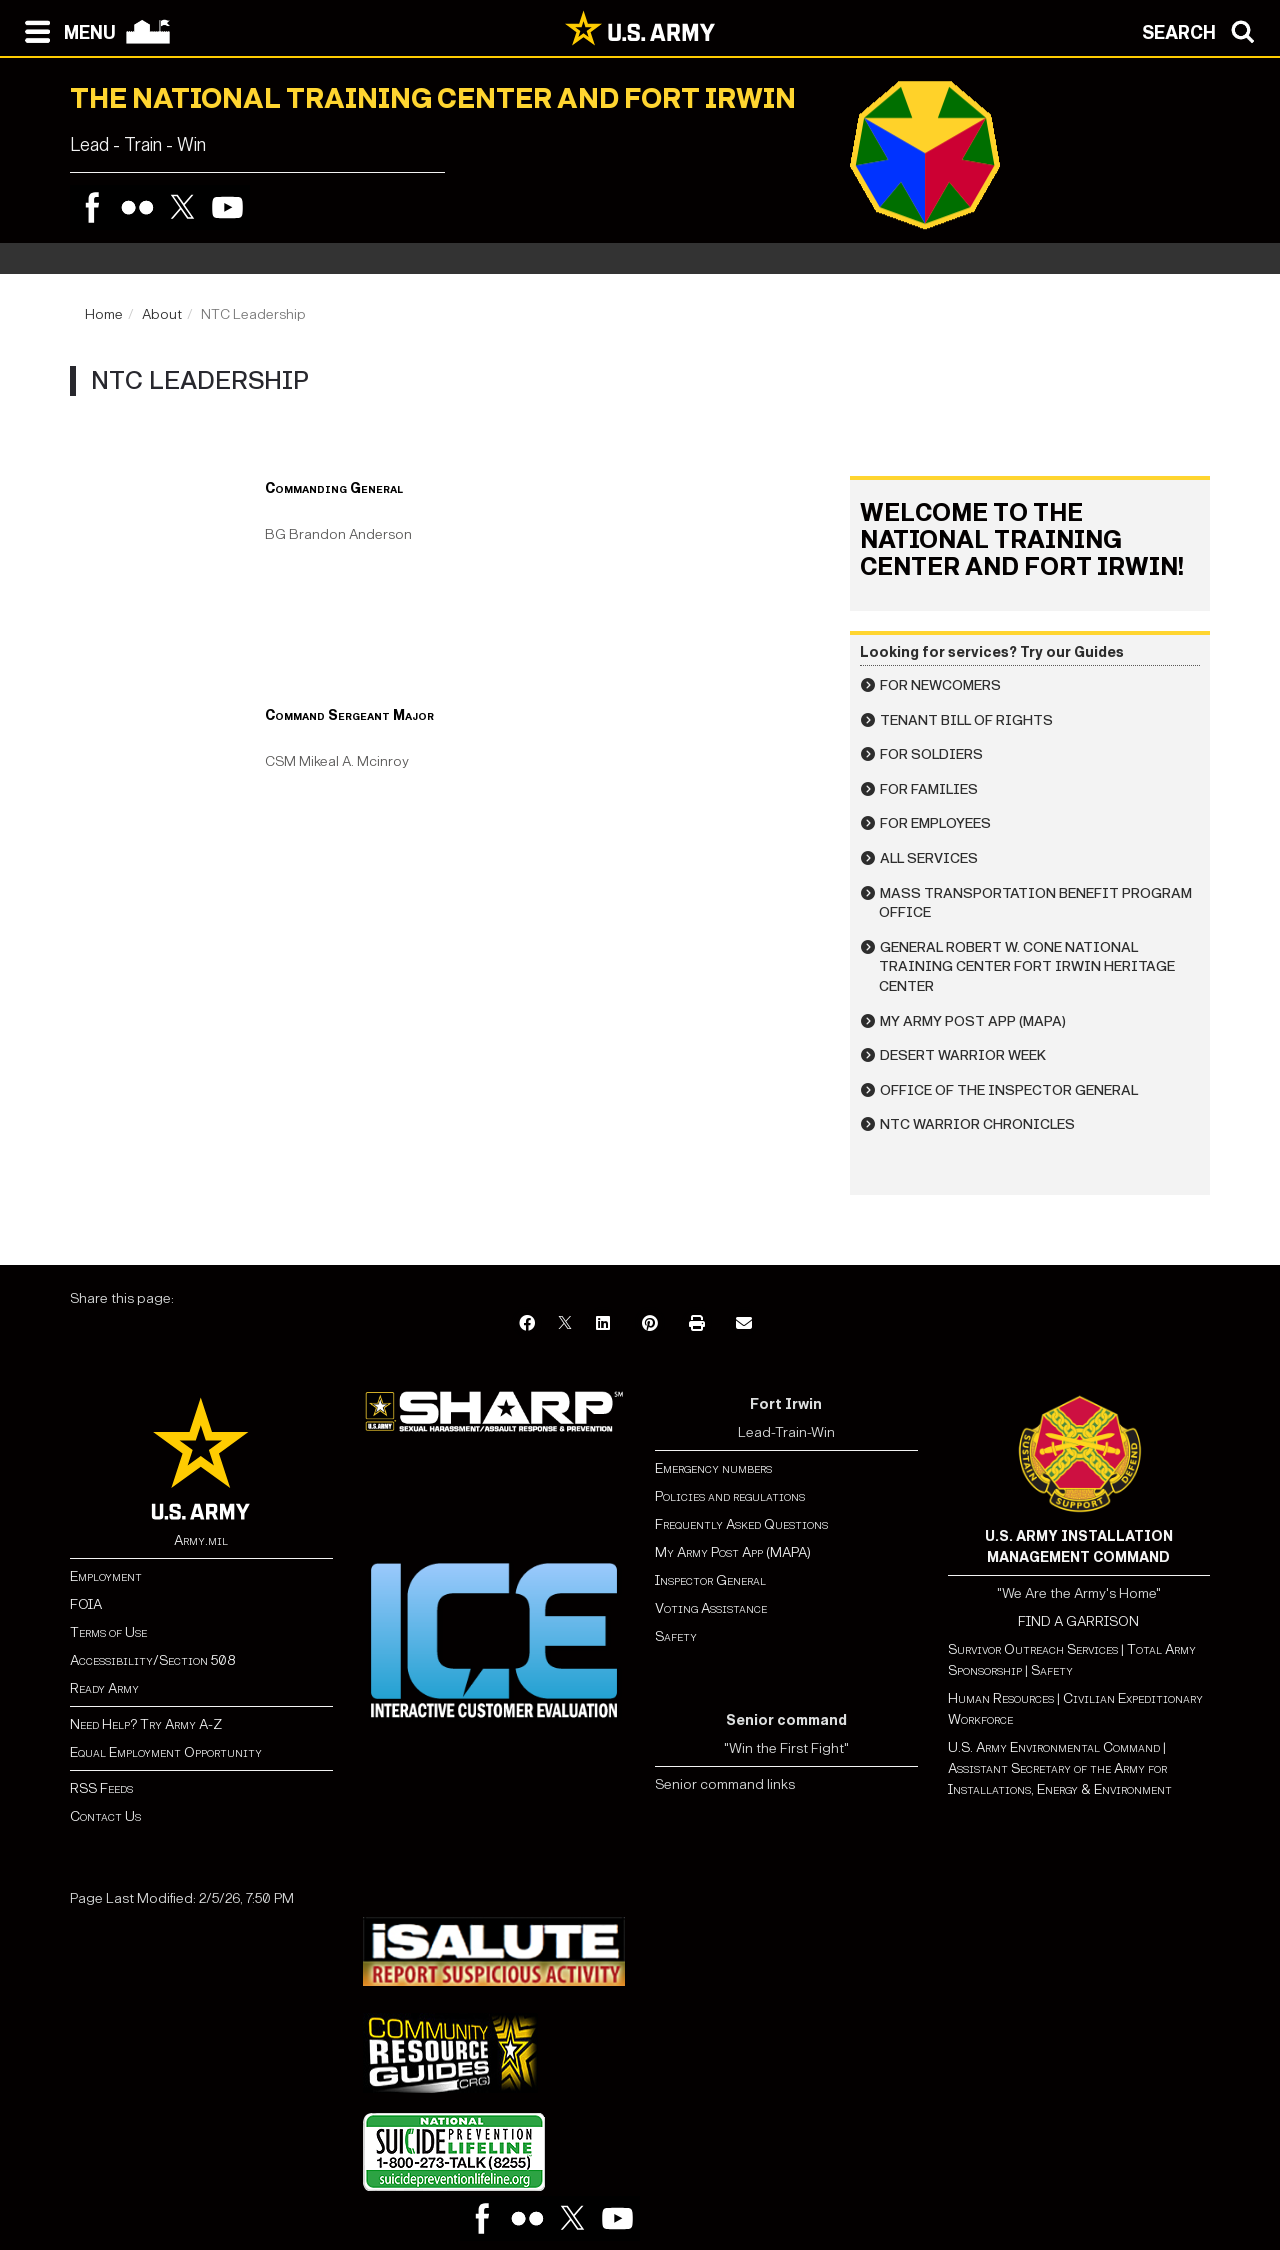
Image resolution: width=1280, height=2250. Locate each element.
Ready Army (104, 1688)
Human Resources (1001, 1698)
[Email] (744, 1324)
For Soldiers (931, 754)
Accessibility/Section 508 (152, 1660)
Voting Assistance (711, 1608)
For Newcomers (940, 685)
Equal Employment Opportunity (166, 1752)
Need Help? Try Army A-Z (146, 1724)
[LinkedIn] (603, 1324)
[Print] (697, 1324)
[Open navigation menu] (65, 30)
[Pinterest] (650, 1324)
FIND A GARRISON (1078, 1621)
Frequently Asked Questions (741, 1524)
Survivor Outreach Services (1033, 1649)
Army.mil (201, 1540)
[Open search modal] (1203, 30)
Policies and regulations (730, 1496)
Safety (676, 1636)
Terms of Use (108, 1632)
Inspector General (710, 1580)
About (162, 314)
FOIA (86, 1604)
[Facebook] (527, 1324)
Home (104, 314)
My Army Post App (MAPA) (973, 1021)
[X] (565, 1324)
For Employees (935, 823)
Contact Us (105, 1816)
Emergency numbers (713, 1468)
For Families (929, 789)
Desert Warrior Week (963, 1055)
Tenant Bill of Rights (966, 720)
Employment (106, 1576)
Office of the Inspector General (1009, 1090)
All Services (929, 858)
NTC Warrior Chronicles (977, 1124)
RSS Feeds (101, 1788)
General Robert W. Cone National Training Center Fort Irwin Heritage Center (1027, 967)
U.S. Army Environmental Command (1054, 1747)
